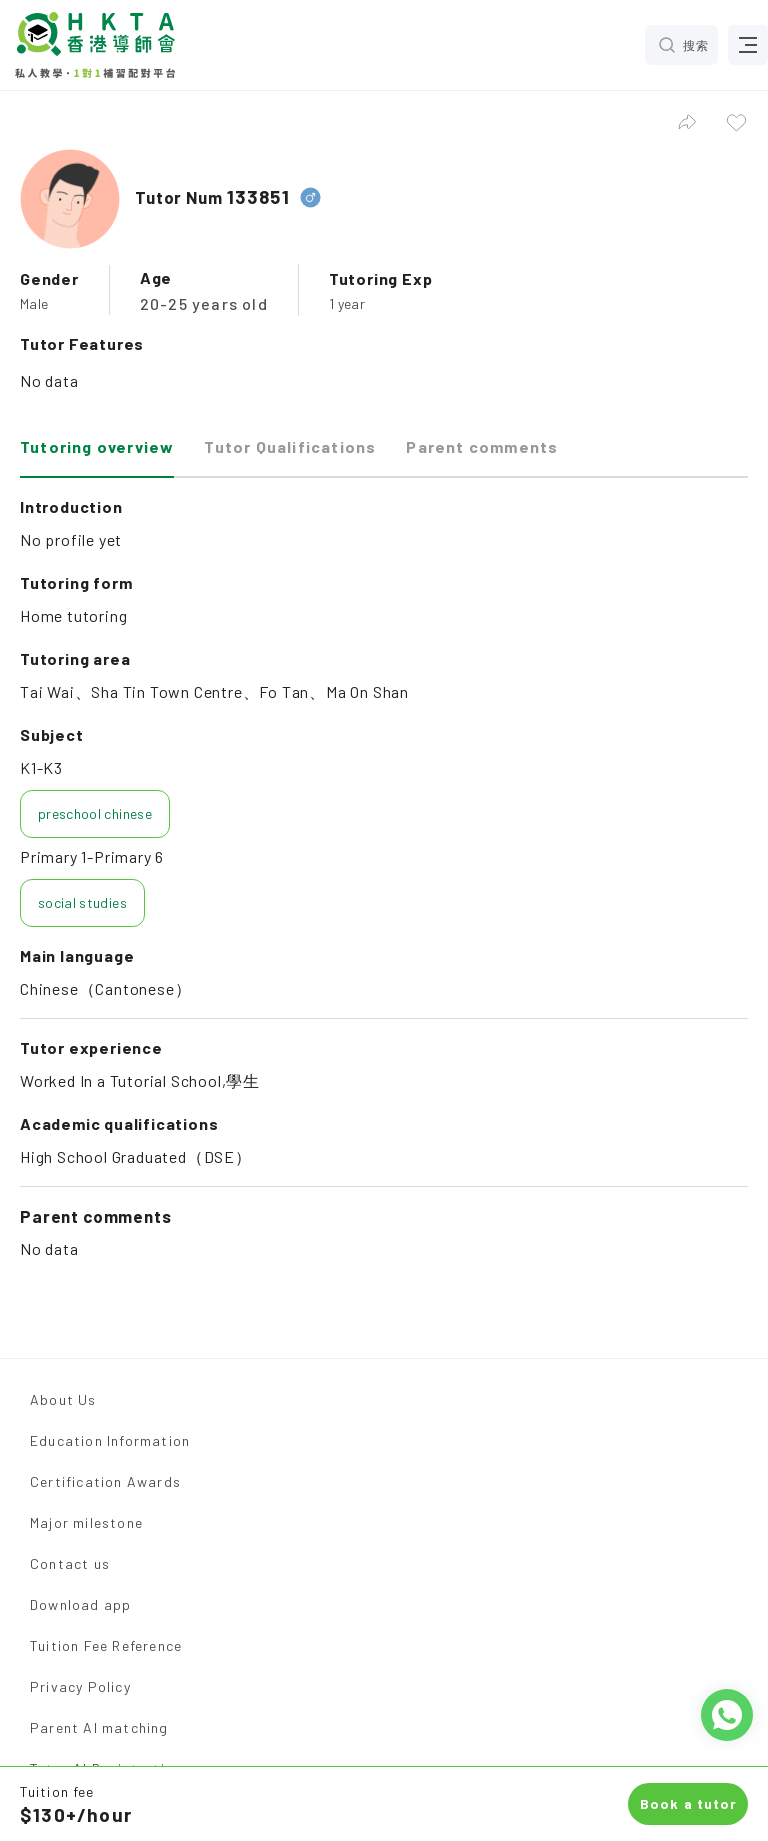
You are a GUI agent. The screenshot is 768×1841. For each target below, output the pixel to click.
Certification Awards (105, 1481)
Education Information (110, 1440)
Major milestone (86, 1522)
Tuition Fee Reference (106, 1645)
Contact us (70, 1563)
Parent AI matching (99, 1727)
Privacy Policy (80, 1686)
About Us (63, 1399)
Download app (80, 1604)
